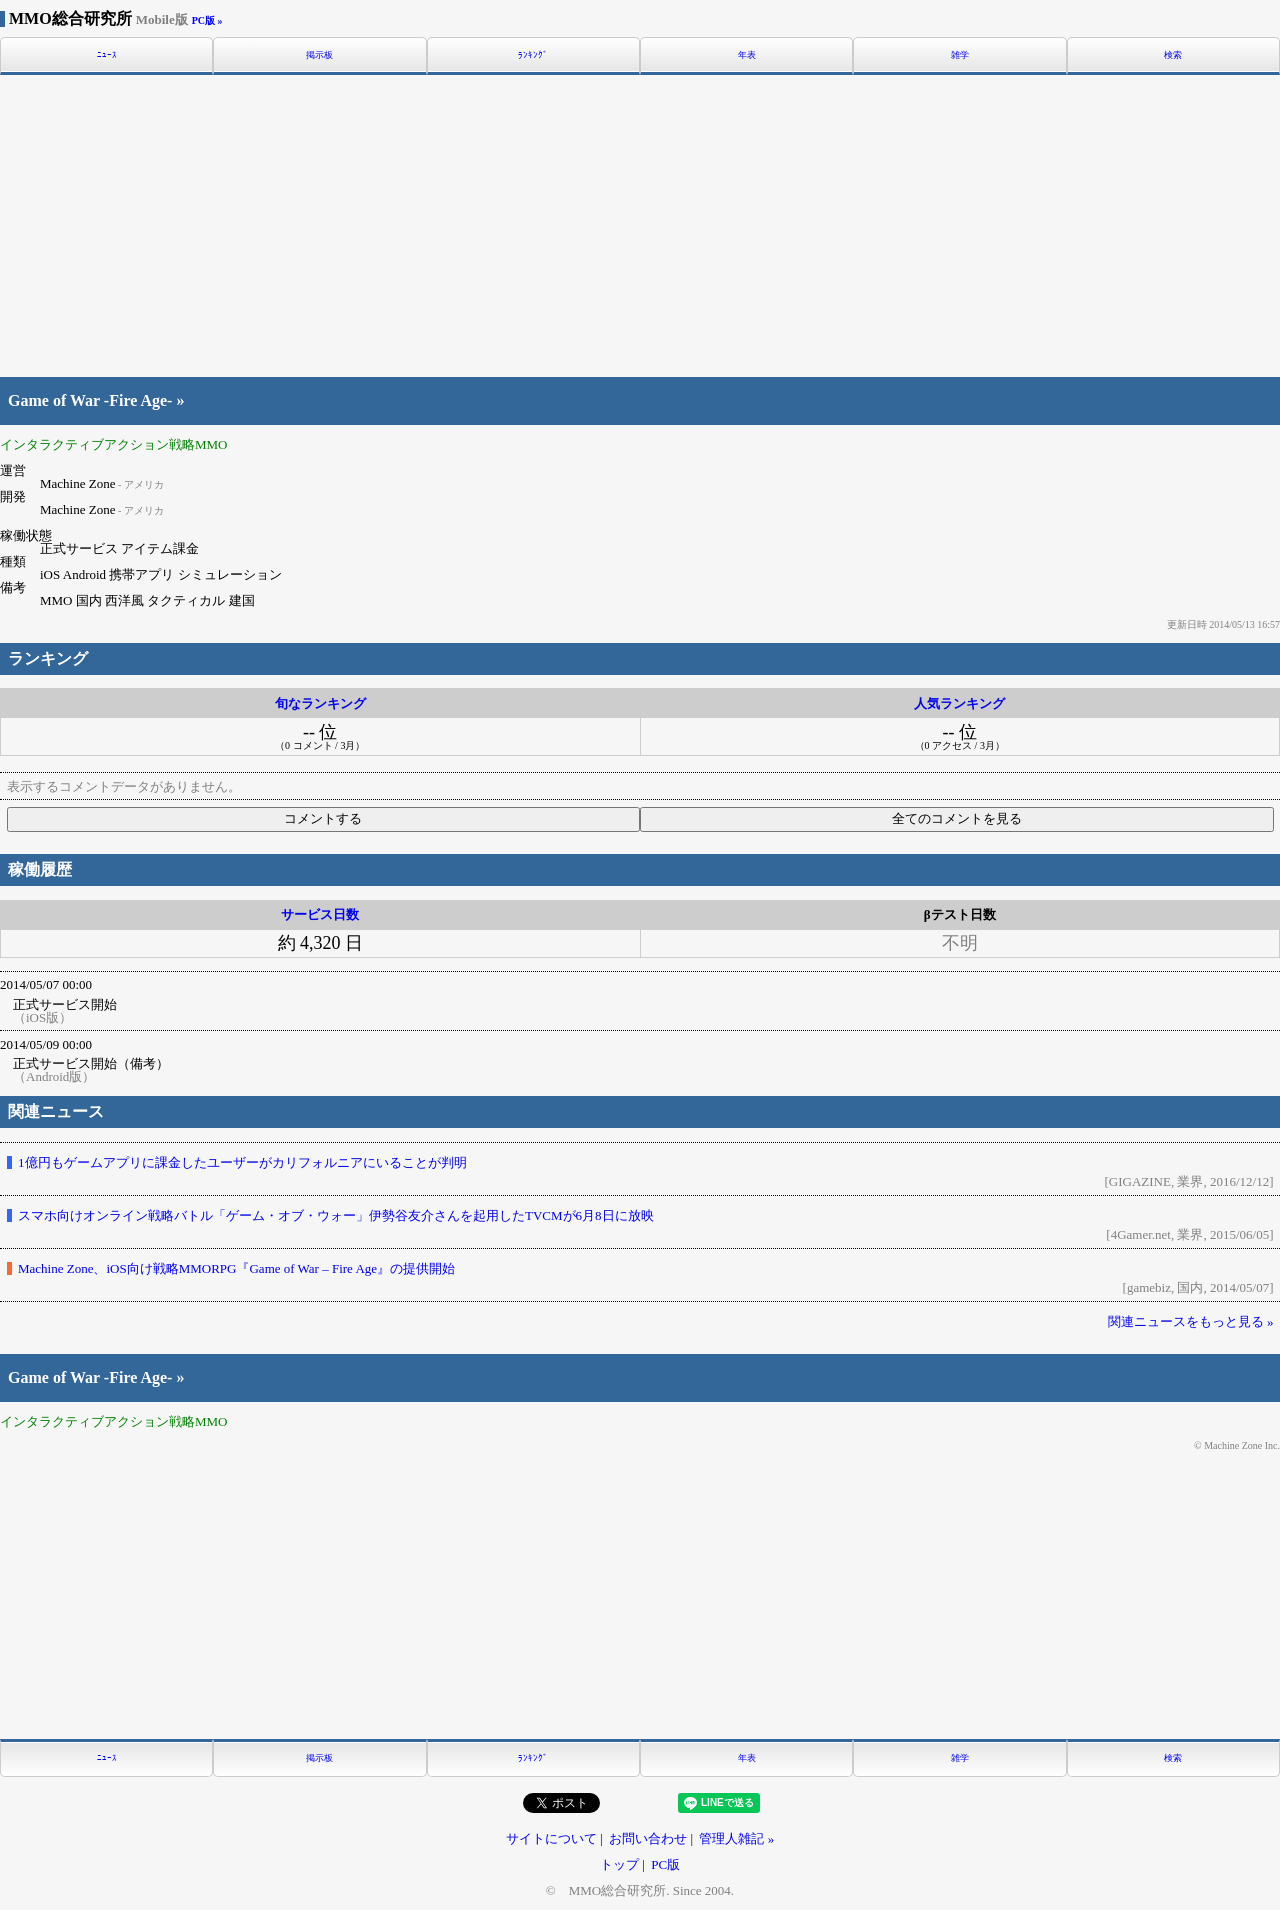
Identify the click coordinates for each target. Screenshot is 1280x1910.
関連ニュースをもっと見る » (1191, 1321)
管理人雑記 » (736, 1838)
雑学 (960, 55)
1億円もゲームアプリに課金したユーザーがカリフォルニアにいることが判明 (242, 1162)
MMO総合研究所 (98, 18)
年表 (747, 55)
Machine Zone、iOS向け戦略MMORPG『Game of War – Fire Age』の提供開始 (236, 1268)
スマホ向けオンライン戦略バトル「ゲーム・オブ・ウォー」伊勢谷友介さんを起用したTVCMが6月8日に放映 (336, 1215)
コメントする (323, 818)
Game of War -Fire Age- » (96, 401)
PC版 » (207, 20)
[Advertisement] (640, 223)
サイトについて (551, 1838)
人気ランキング (959, 703)
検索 (1173, 55)
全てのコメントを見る (957, 818)
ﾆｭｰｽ (107, 55)
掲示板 (319, 55)
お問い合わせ (648, 1838)
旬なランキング (320, 703)
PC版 (665, 1864)
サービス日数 (320, 914)
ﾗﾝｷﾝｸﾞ (533, 55)
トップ (619, 1864)
